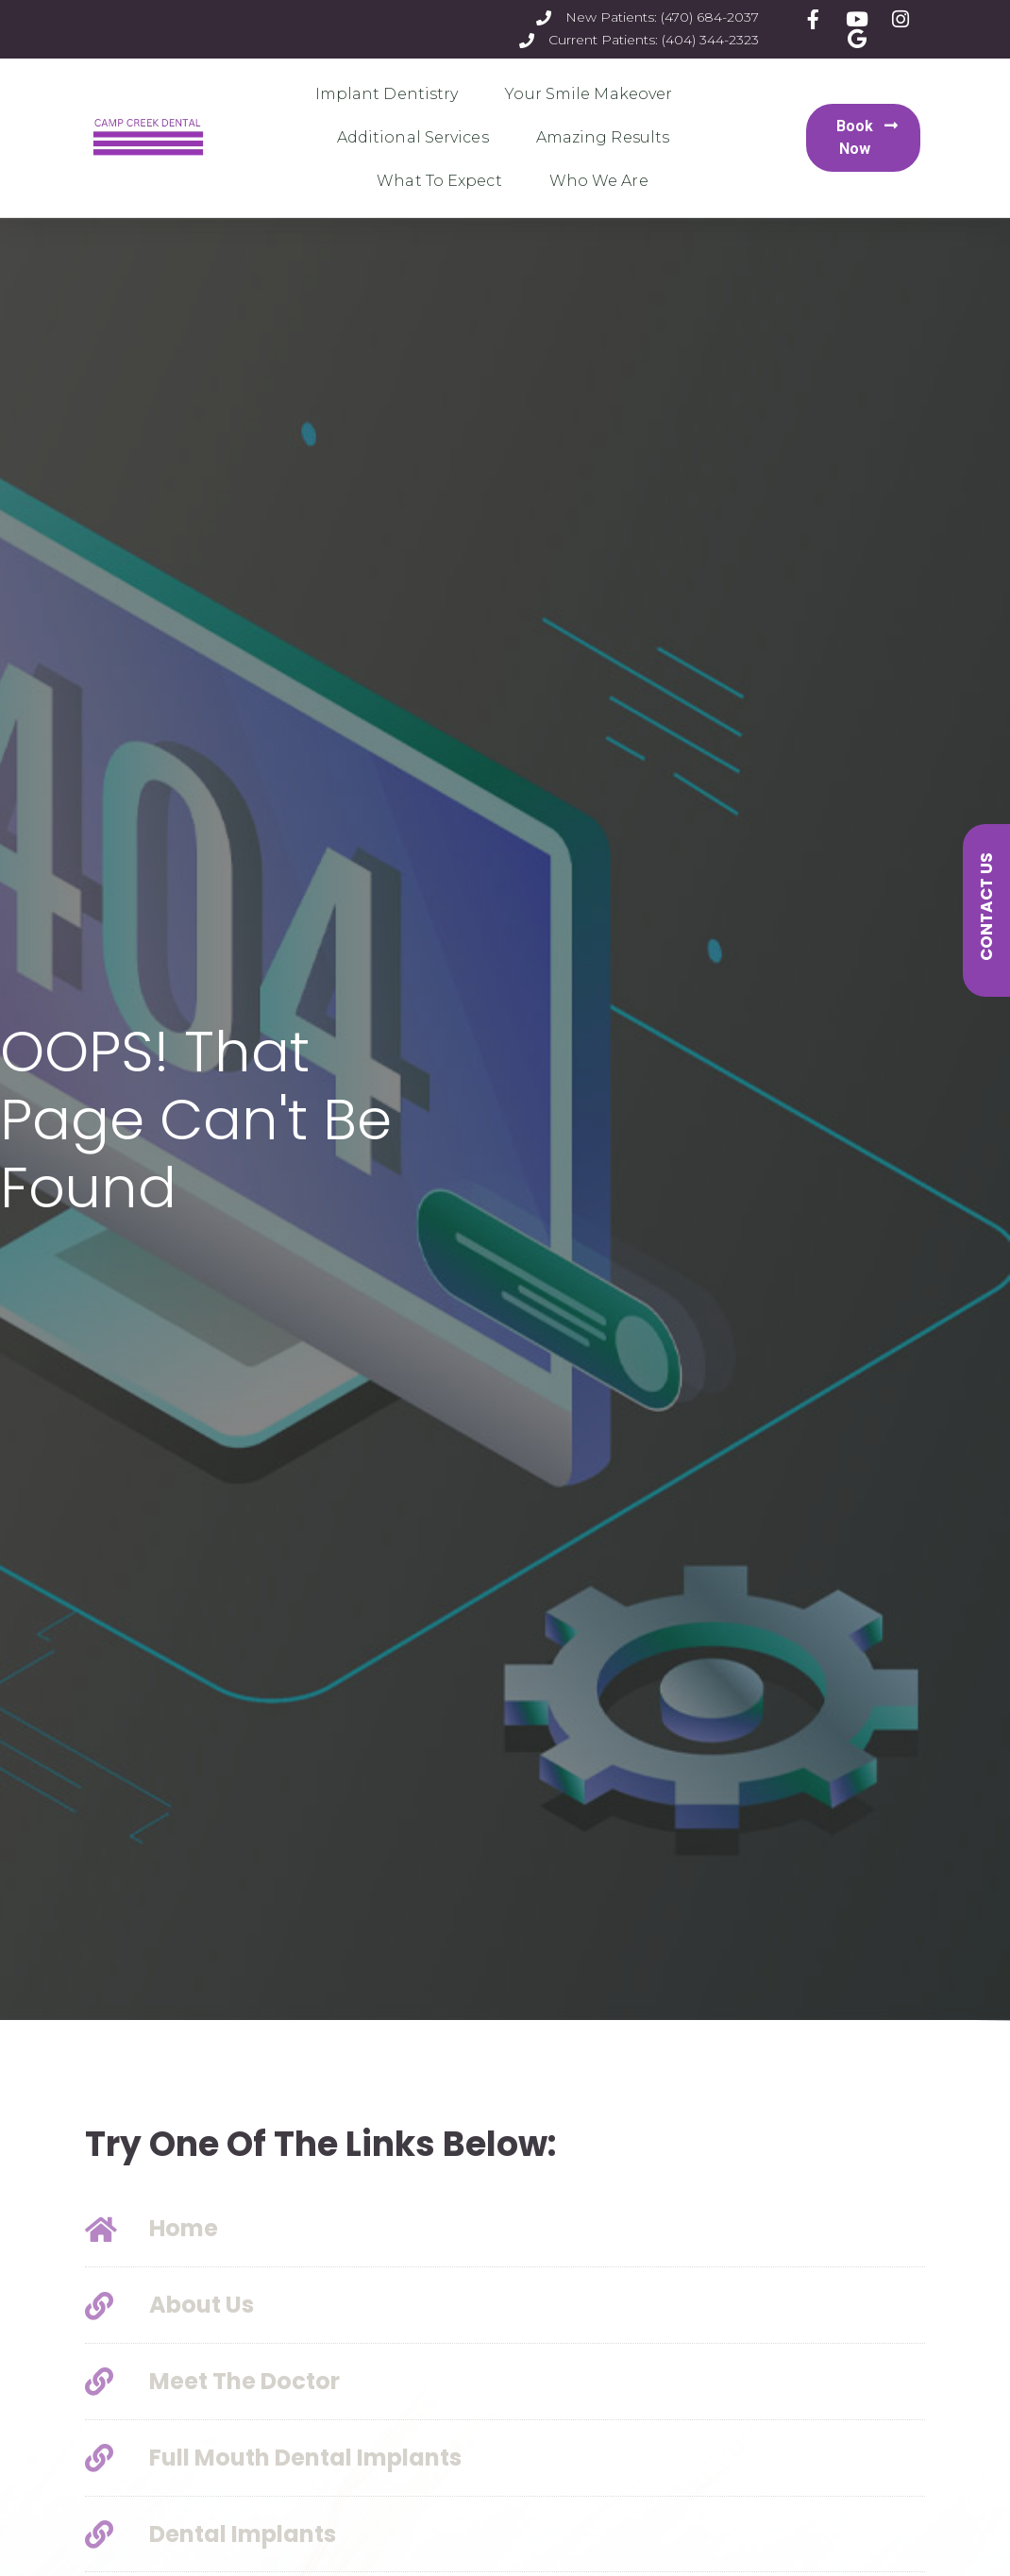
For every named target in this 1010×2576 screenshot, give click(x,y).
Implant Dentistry (391, 94)
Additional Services (417, 137)
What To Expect (444, 181)
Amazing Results (608, 137)
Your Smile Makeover (593, 94)
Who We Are (603, 181)
